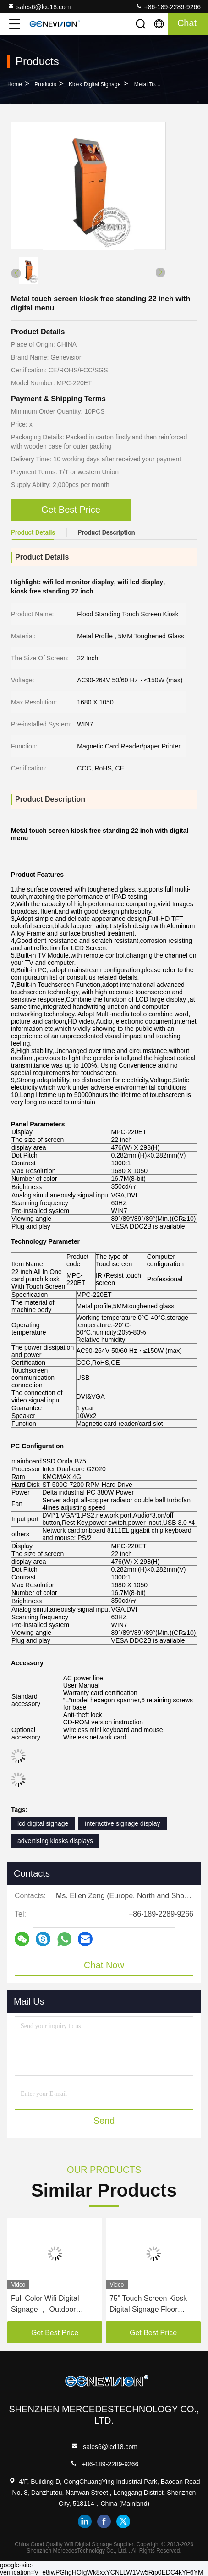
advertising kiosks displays (55, 1841)
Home (14, 84)
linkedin (85, 2521)
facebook (104, 2521)
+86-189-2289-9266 (168, 6)
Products (45, 84)
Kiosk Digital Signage (94, 84)
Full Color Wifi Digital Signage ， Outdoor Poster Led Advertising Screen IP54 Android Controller (47, 2304)
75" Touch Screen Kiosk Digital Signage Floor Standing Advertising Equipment (148, 2304)
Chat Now (104, 1965)
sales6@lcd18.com (39, 6)
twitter (123, 2521)
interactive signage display (122, 1823)
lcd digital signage (42, 1823)
